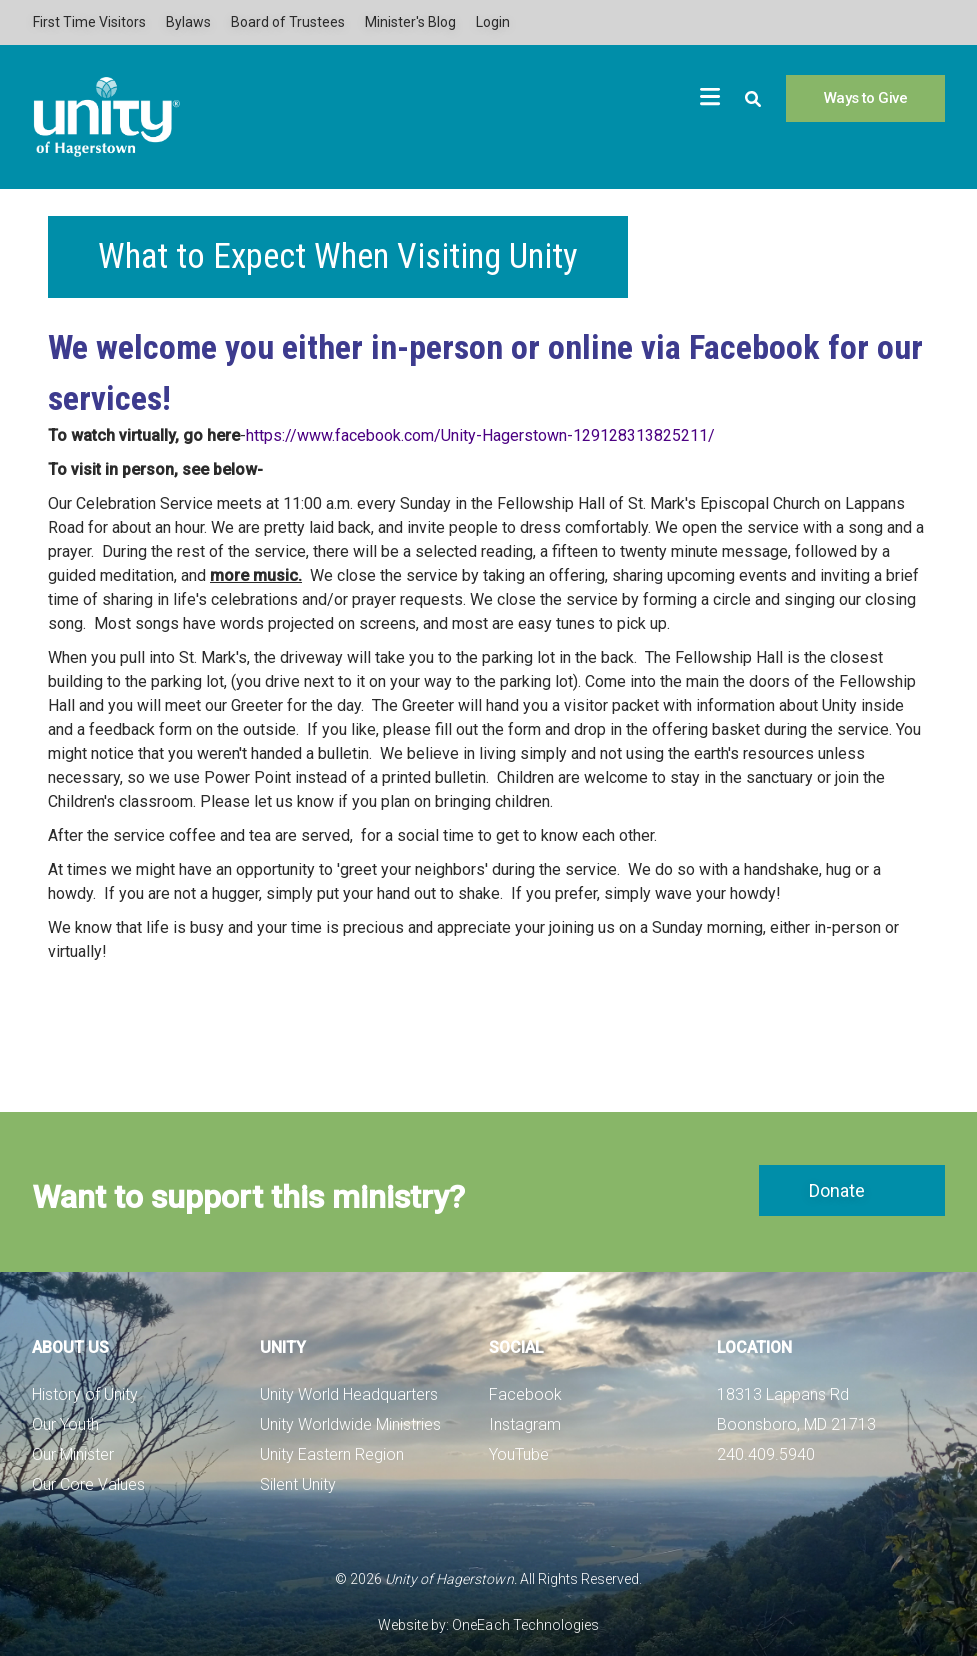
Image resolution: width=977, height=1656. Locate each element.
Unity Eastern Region (332, 1454)
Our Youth (65, 1424)
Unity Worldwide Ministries (350, 1424)
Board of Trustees (288, 22)
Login (493, 22)
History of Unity (85, 1394)
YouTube (519, 1454)
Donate (837, 1190)
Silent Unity (298, 1484)
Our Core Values (88, 1484)
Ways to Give (865, 98)
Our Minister (73, 1454)
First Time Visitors (89, 22)
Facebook (525, 1394)
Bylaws (188, 22)
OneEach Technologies (525, 1625)
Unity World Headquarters (349, 1394)
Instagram (525, 1424)
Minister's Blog (410, 22)
